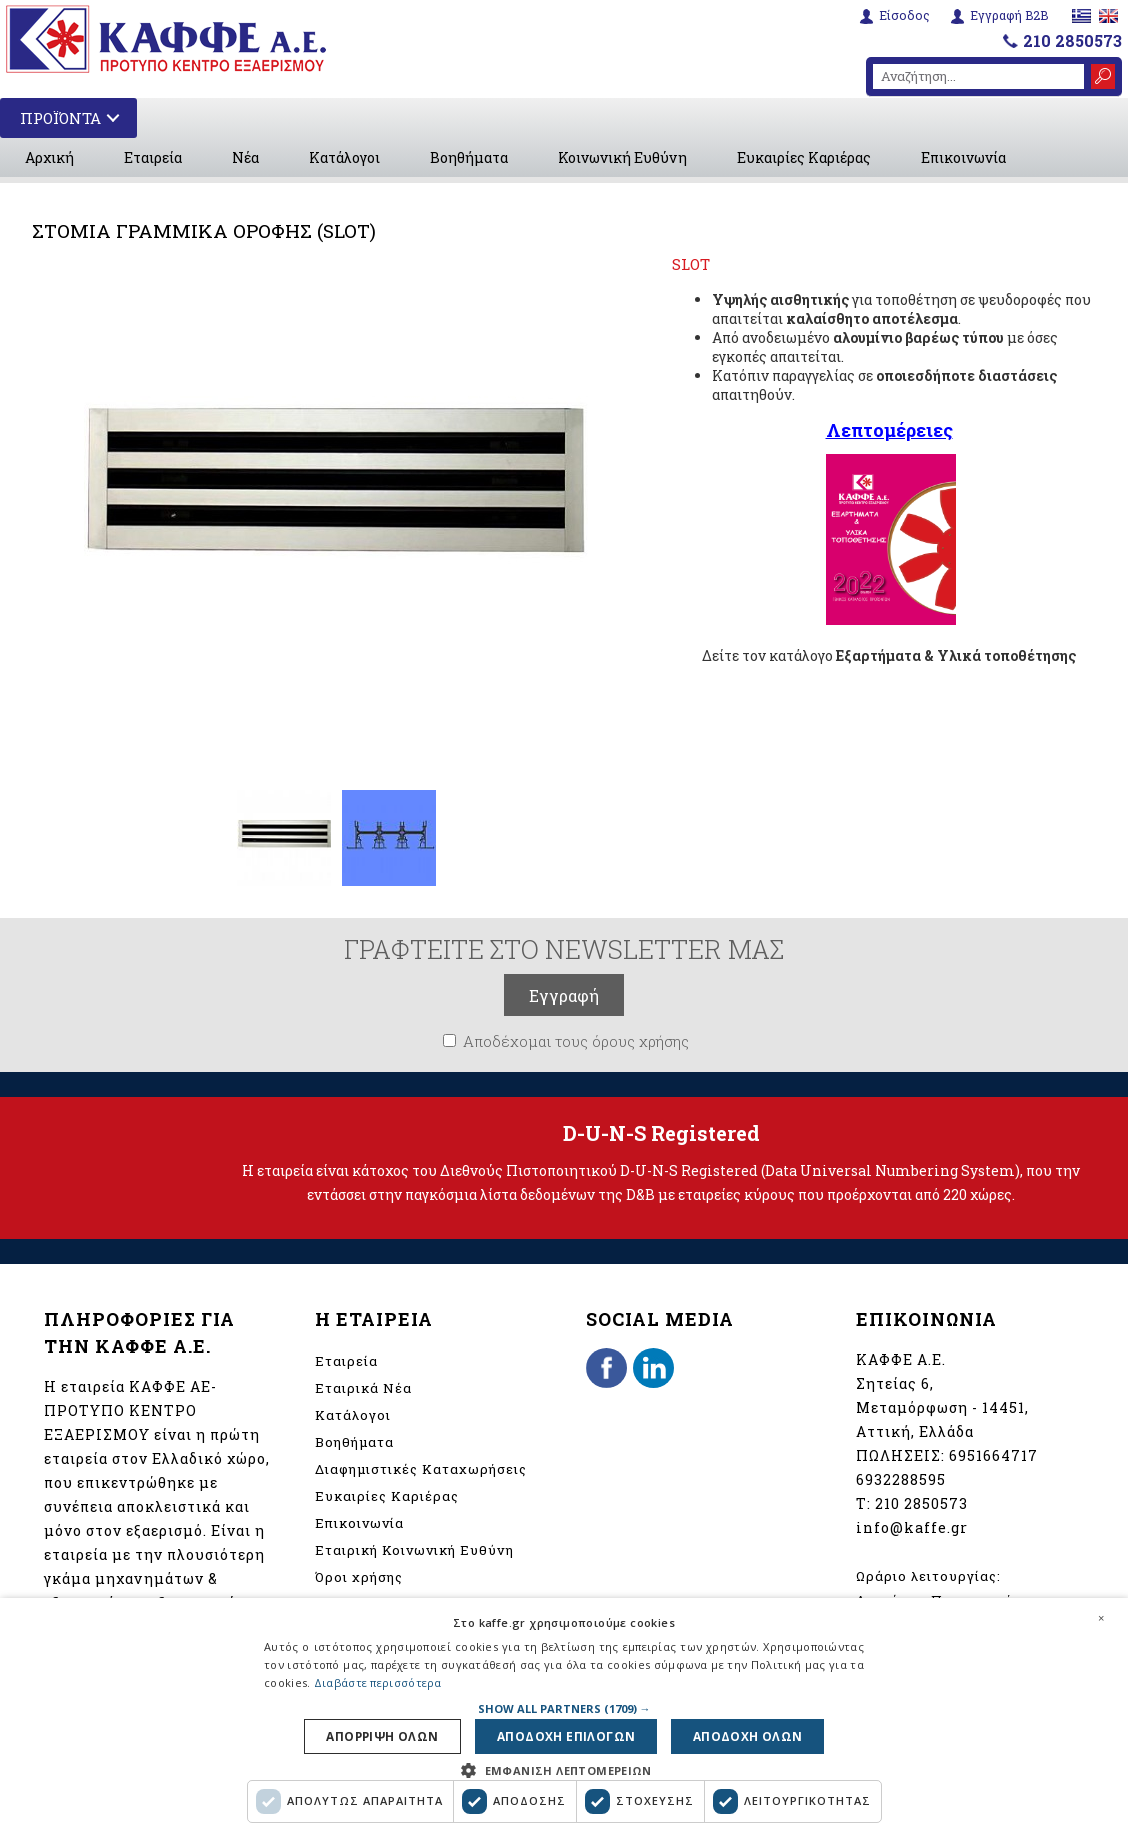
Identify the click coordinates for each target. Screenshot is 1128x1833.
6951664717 (993, 1455)
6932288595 (901, 1479)
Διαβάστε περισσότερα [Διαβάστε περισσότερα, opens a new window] (378, 1680)
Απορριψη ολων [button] (389, 1735)
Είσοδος (904, 15)
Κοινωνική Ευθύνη (622, 157)
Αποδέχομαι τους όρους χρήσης (576, 1041)
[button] (564, 1705)
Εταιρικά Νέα (363, 1388)
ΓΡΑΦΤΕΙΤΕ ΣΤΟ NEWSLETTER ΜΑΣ (564, 949)
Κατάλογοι (344, 157)
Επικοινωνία (963, 157)
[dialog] (564, 1714)
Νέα (245, 157)
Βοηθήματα (469, 157)
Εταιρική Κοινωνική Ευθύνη (414, 1550)
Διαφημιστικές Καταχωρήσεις (421, 1469)
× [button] (1101, 1615)
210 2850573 (1072, 40)
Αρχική (49, 157)
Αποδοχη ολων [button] (741, 1735)
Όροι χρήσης (359, 1577)
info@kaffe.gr (912, 1527)
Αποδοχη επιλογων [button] (566, 1735)
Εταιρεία (153, 157)
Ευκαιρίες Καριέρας (804, 157)
